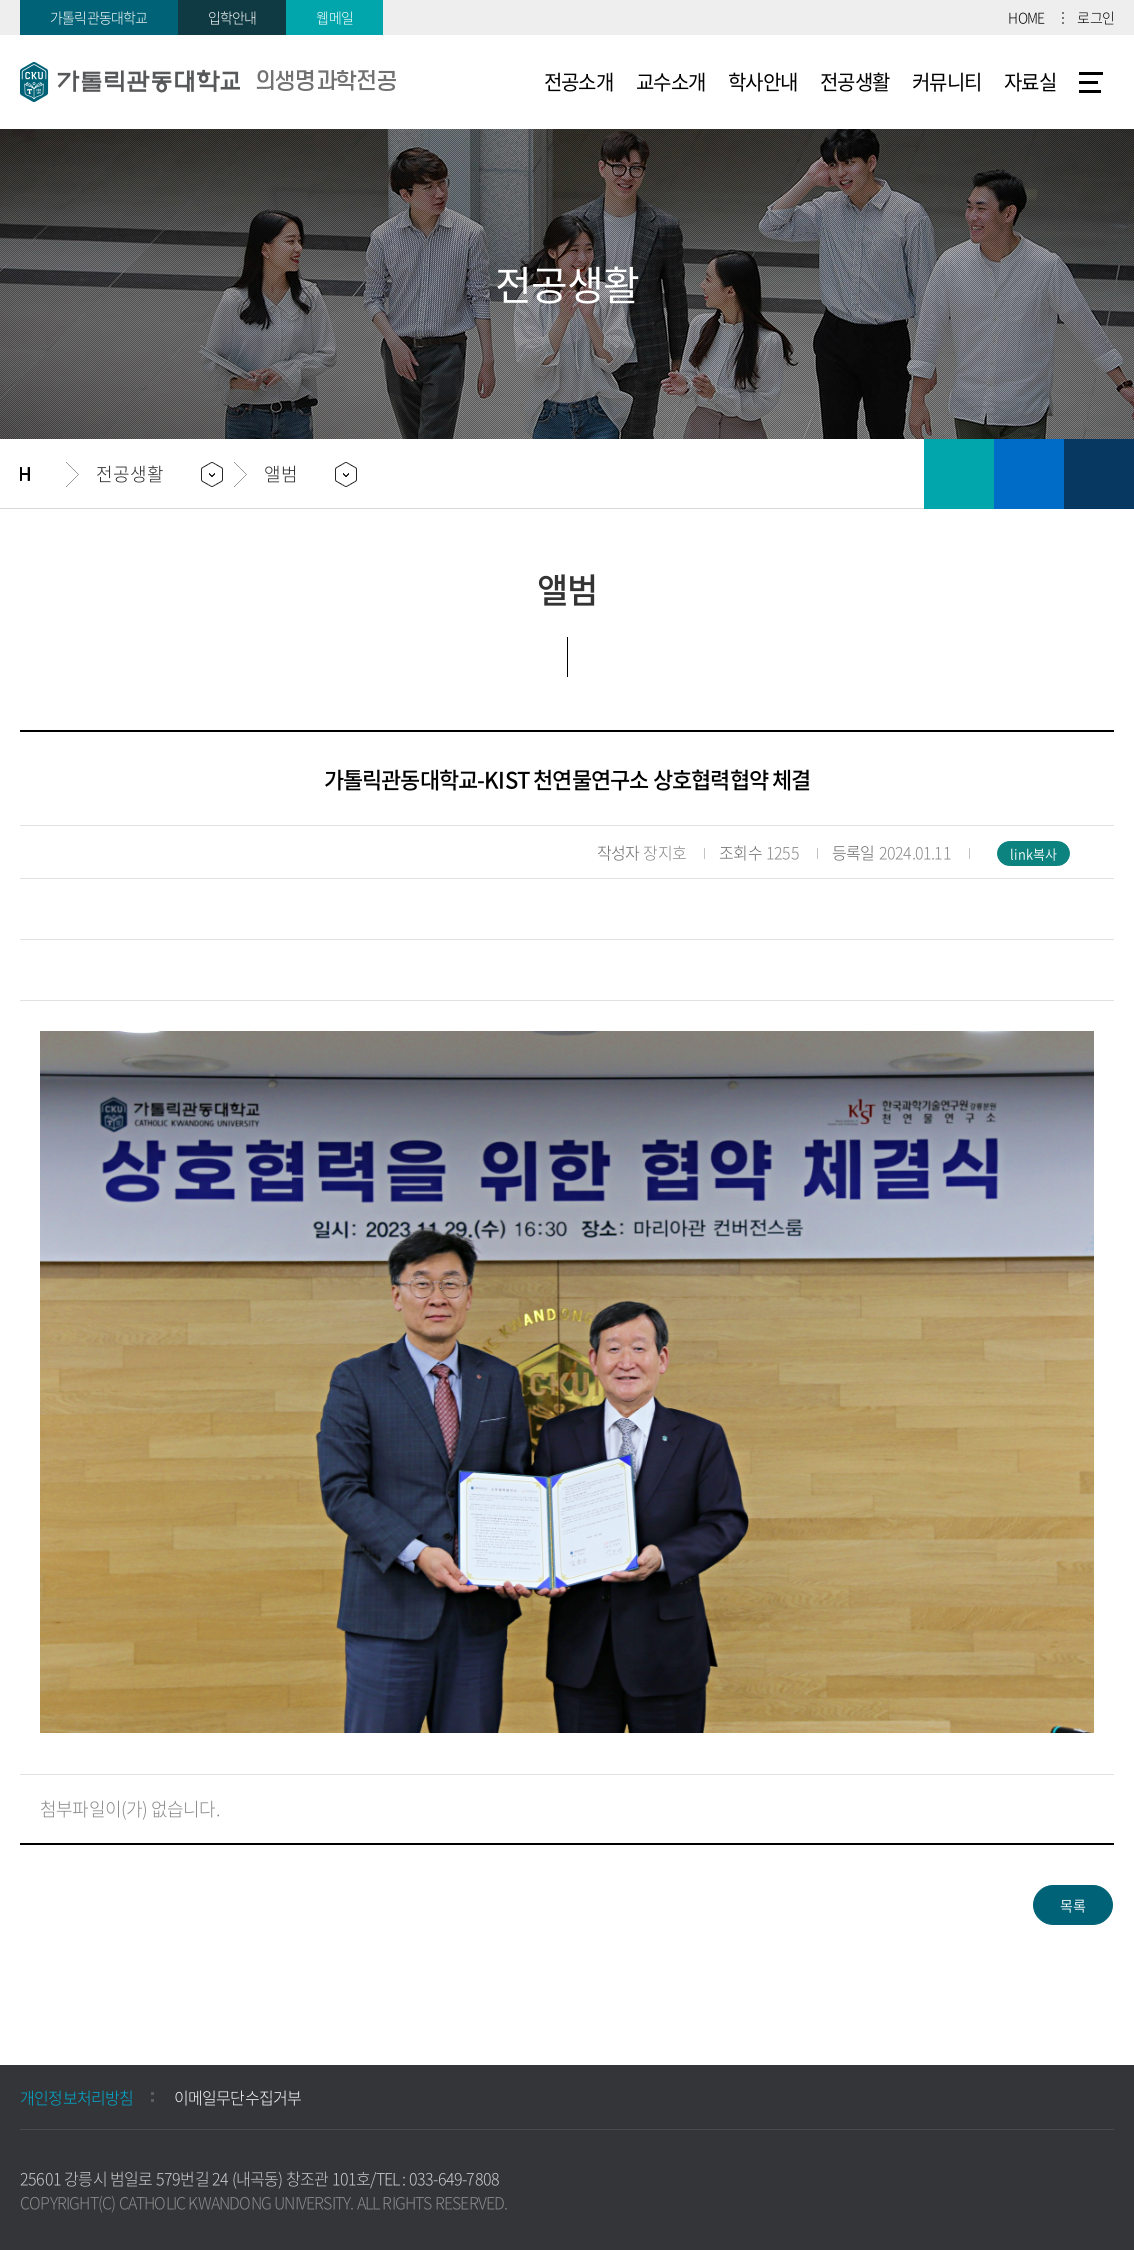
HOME (1026, 17)
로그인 (1095, 17)
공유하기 (1099, 474)
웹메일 (334, 17)
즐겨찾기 (1029, 474)
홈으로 (43, 474)
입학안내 (232, 17)
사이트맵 (1091, 82)
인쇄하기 (959, 474)
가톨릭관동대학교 (99, 17)
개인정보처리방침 (77, 2097)
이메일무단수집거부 (238, 2097)
